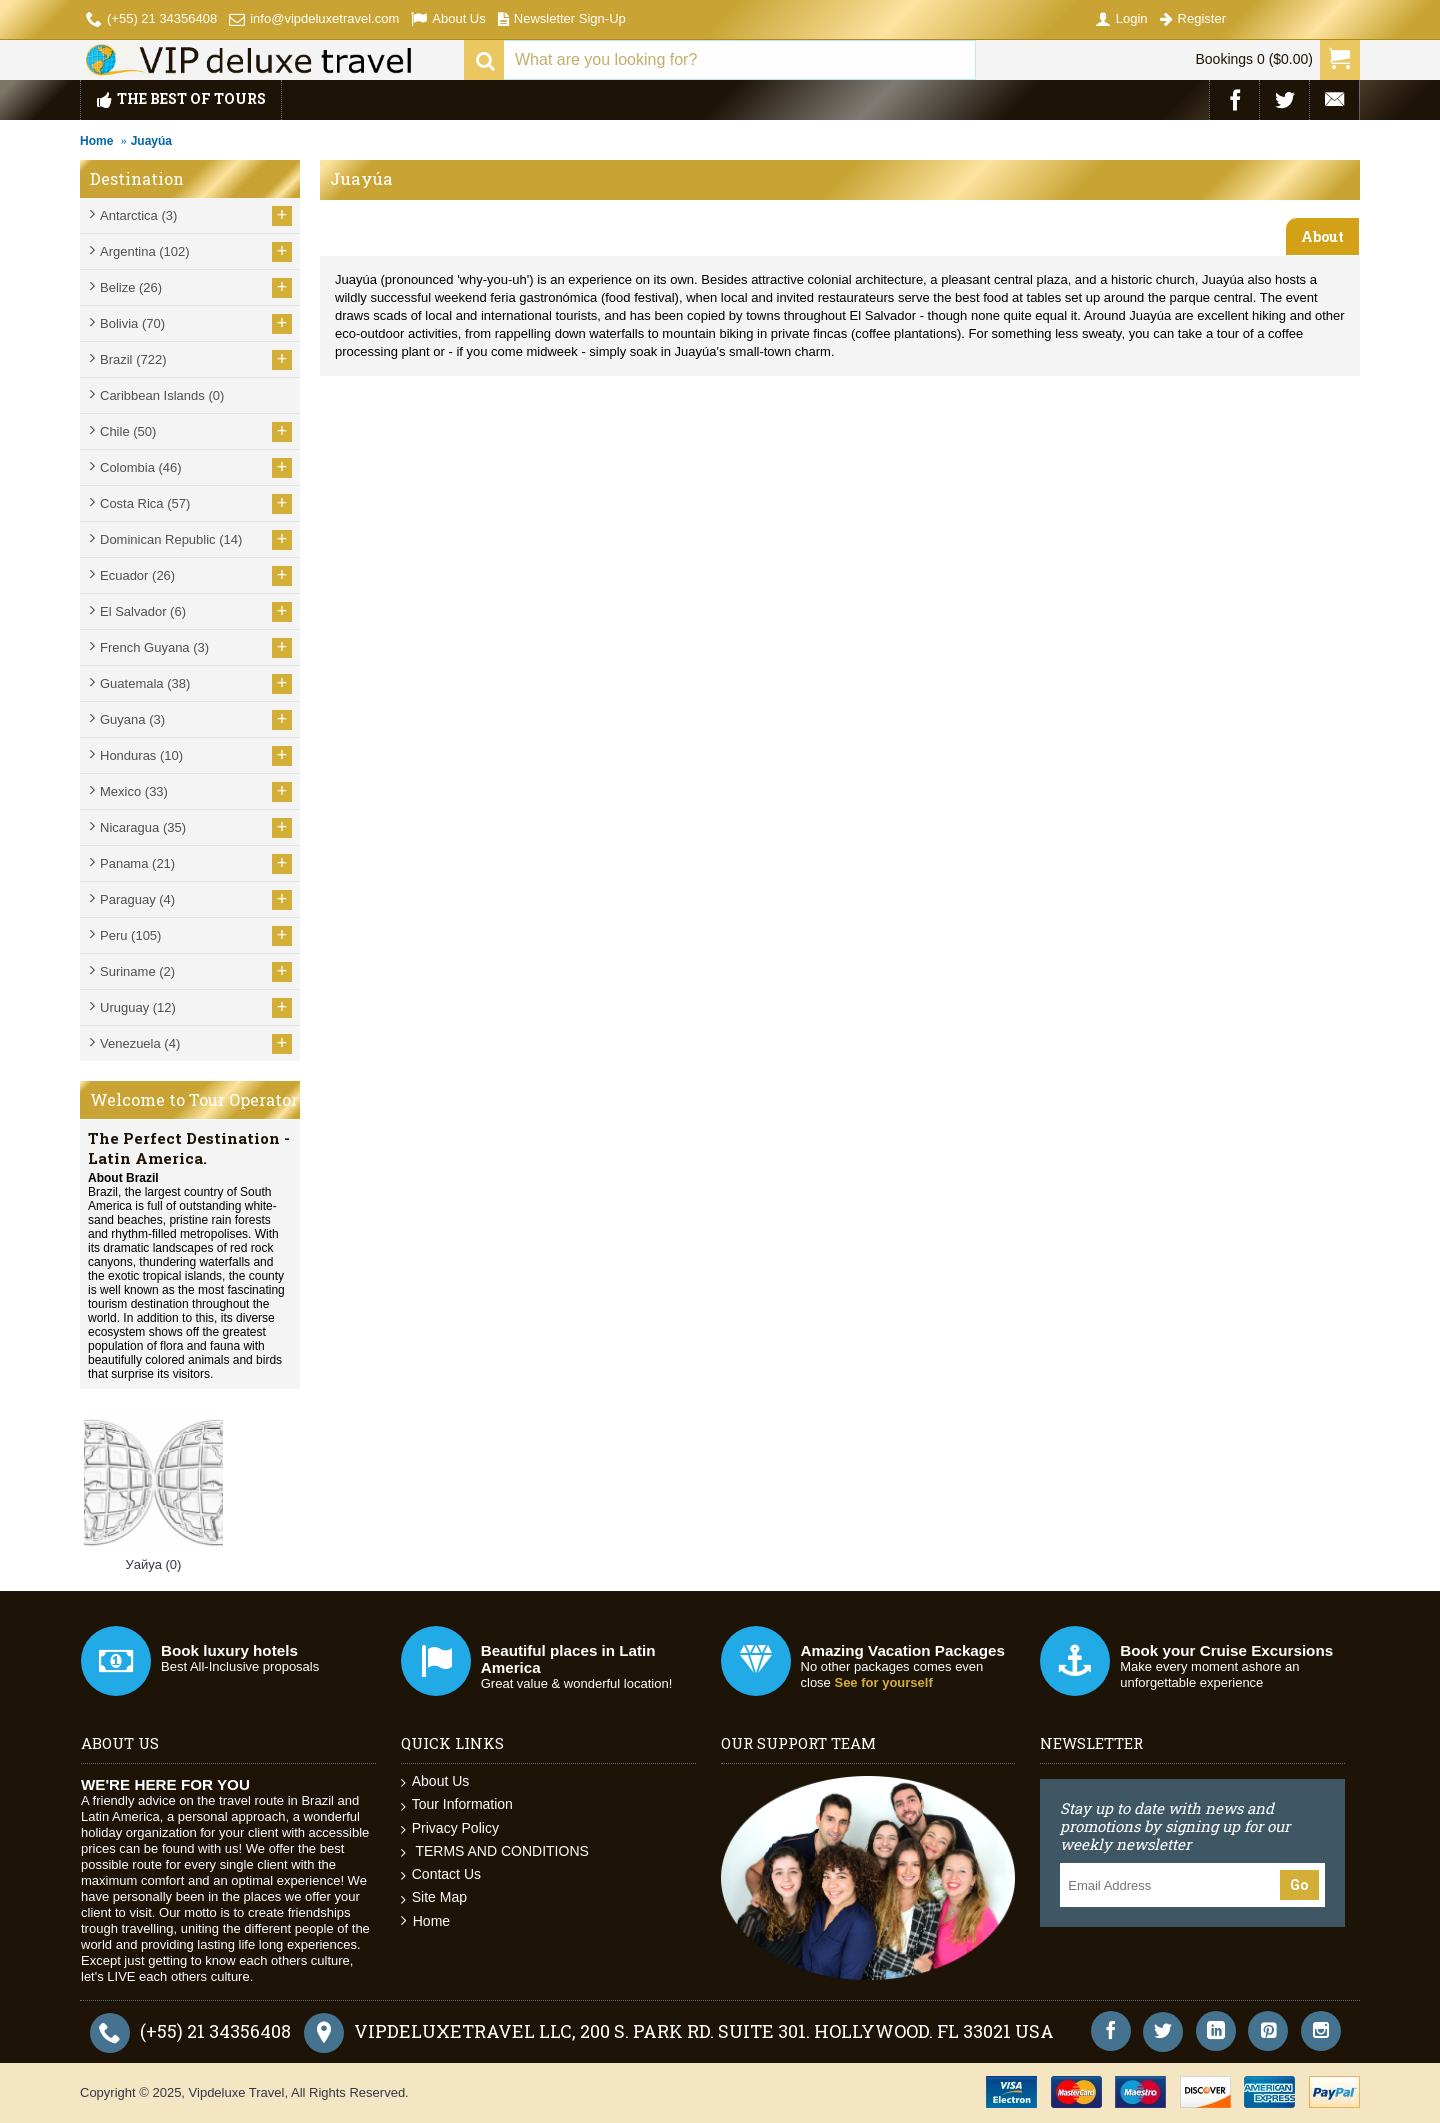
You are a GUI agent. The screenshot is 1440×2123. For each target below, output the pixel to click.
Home (96, 141)
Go (1299, 1885)
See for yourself (883, 1682)
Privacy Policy (450, 1828)
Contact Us (441, 1874)
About (1322, 236)
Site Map (434, 1897)
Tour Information (457, 1804)
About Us (435, 1781)
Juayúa (151, 141)
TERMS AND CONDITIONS (495, 1851)
